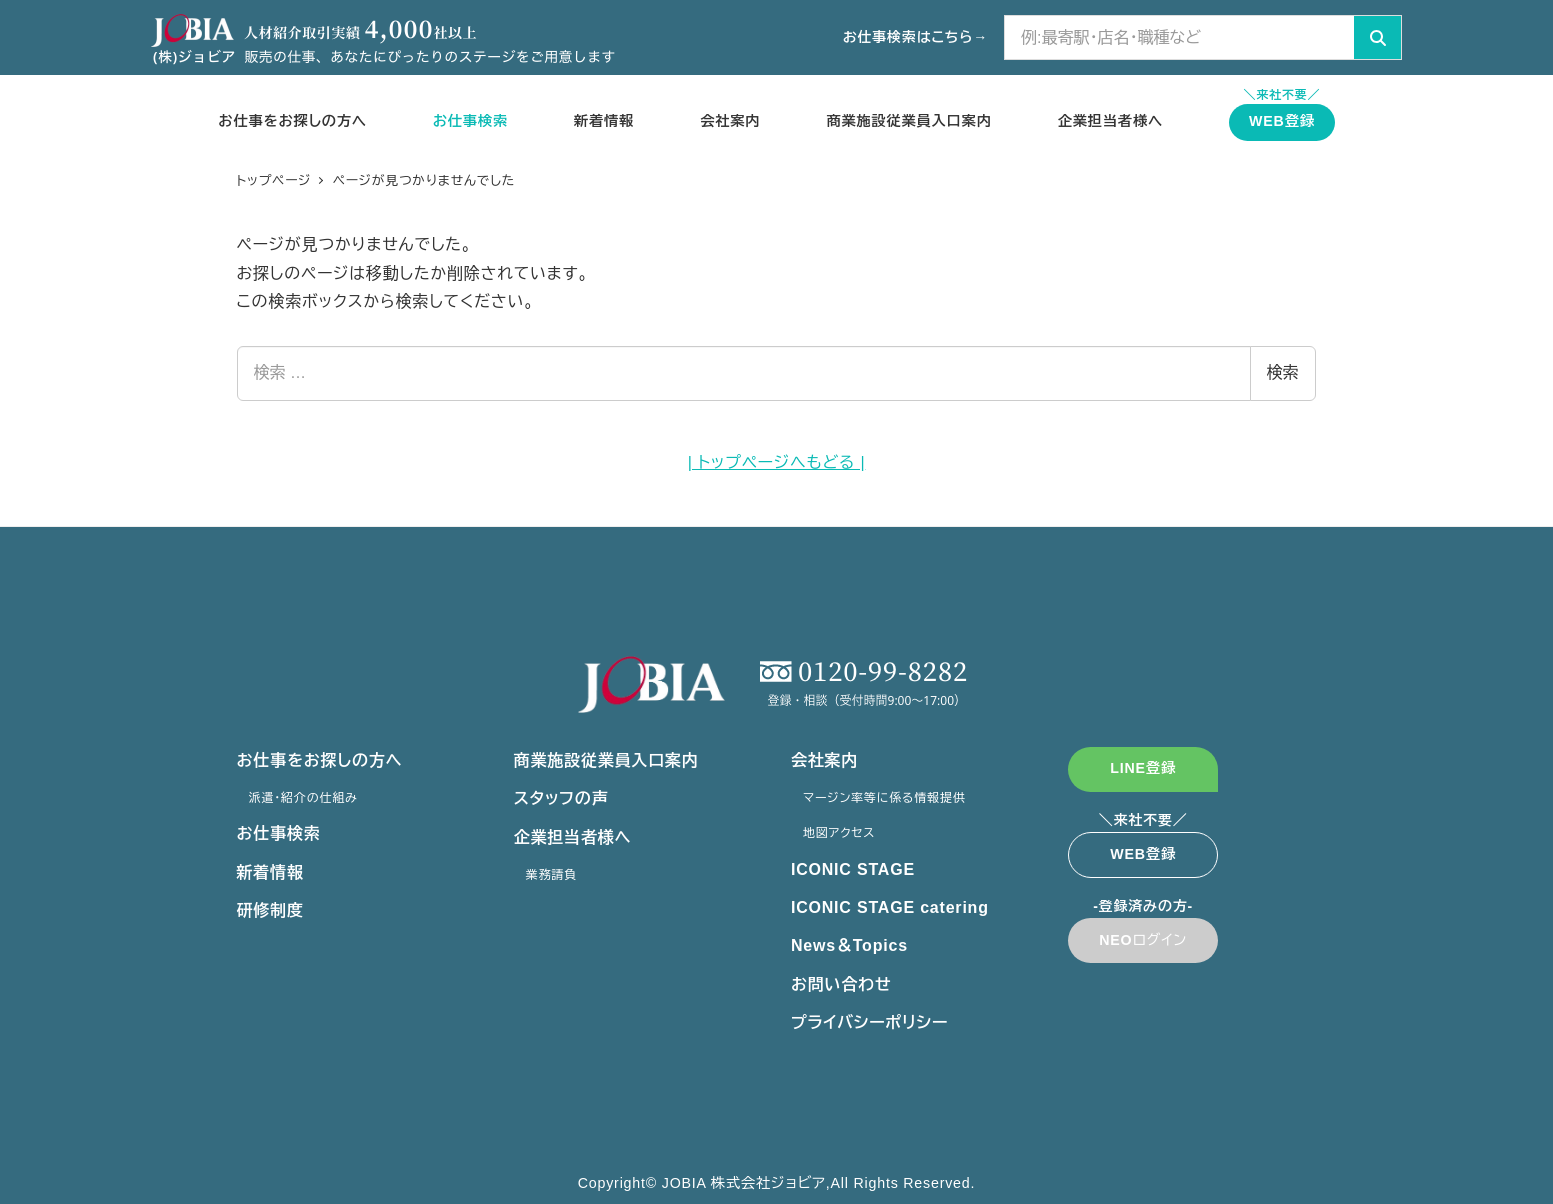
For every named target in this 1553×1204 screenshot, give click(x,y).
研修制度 (270, 910)
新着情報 (270, 872)
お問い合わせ (841, 984)
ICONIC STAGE (853, 869)
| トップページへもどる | (777, 462)
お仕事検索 (279, 833)
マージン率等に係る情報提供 (888, 798)
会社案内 (824, 760)
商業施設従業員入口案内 (606, 760)
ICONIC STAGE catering (890, 907)
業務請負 (555, 875)
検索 (1283, 372)
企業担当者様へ (573, 837)
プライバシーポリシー (869, 1022)
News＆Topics (849, 945)
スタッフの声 (561, 798)
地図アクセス (843, 833)
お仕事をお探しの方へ (320, 760)
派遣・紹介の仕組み (307, 798)
